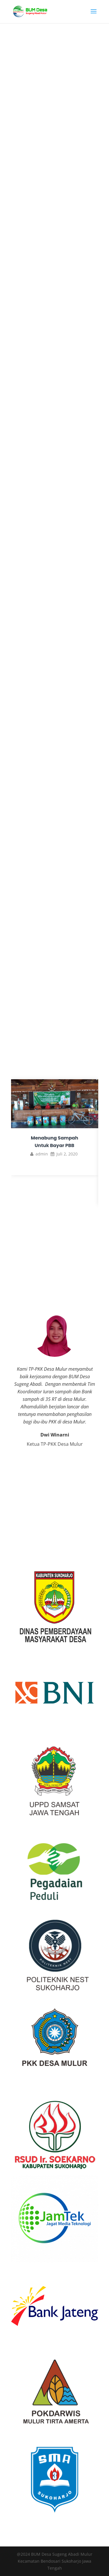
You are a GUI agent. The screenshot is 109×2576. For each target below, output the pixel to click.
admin (41, 1154)
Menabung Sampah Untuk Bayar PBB (54, 1142)
